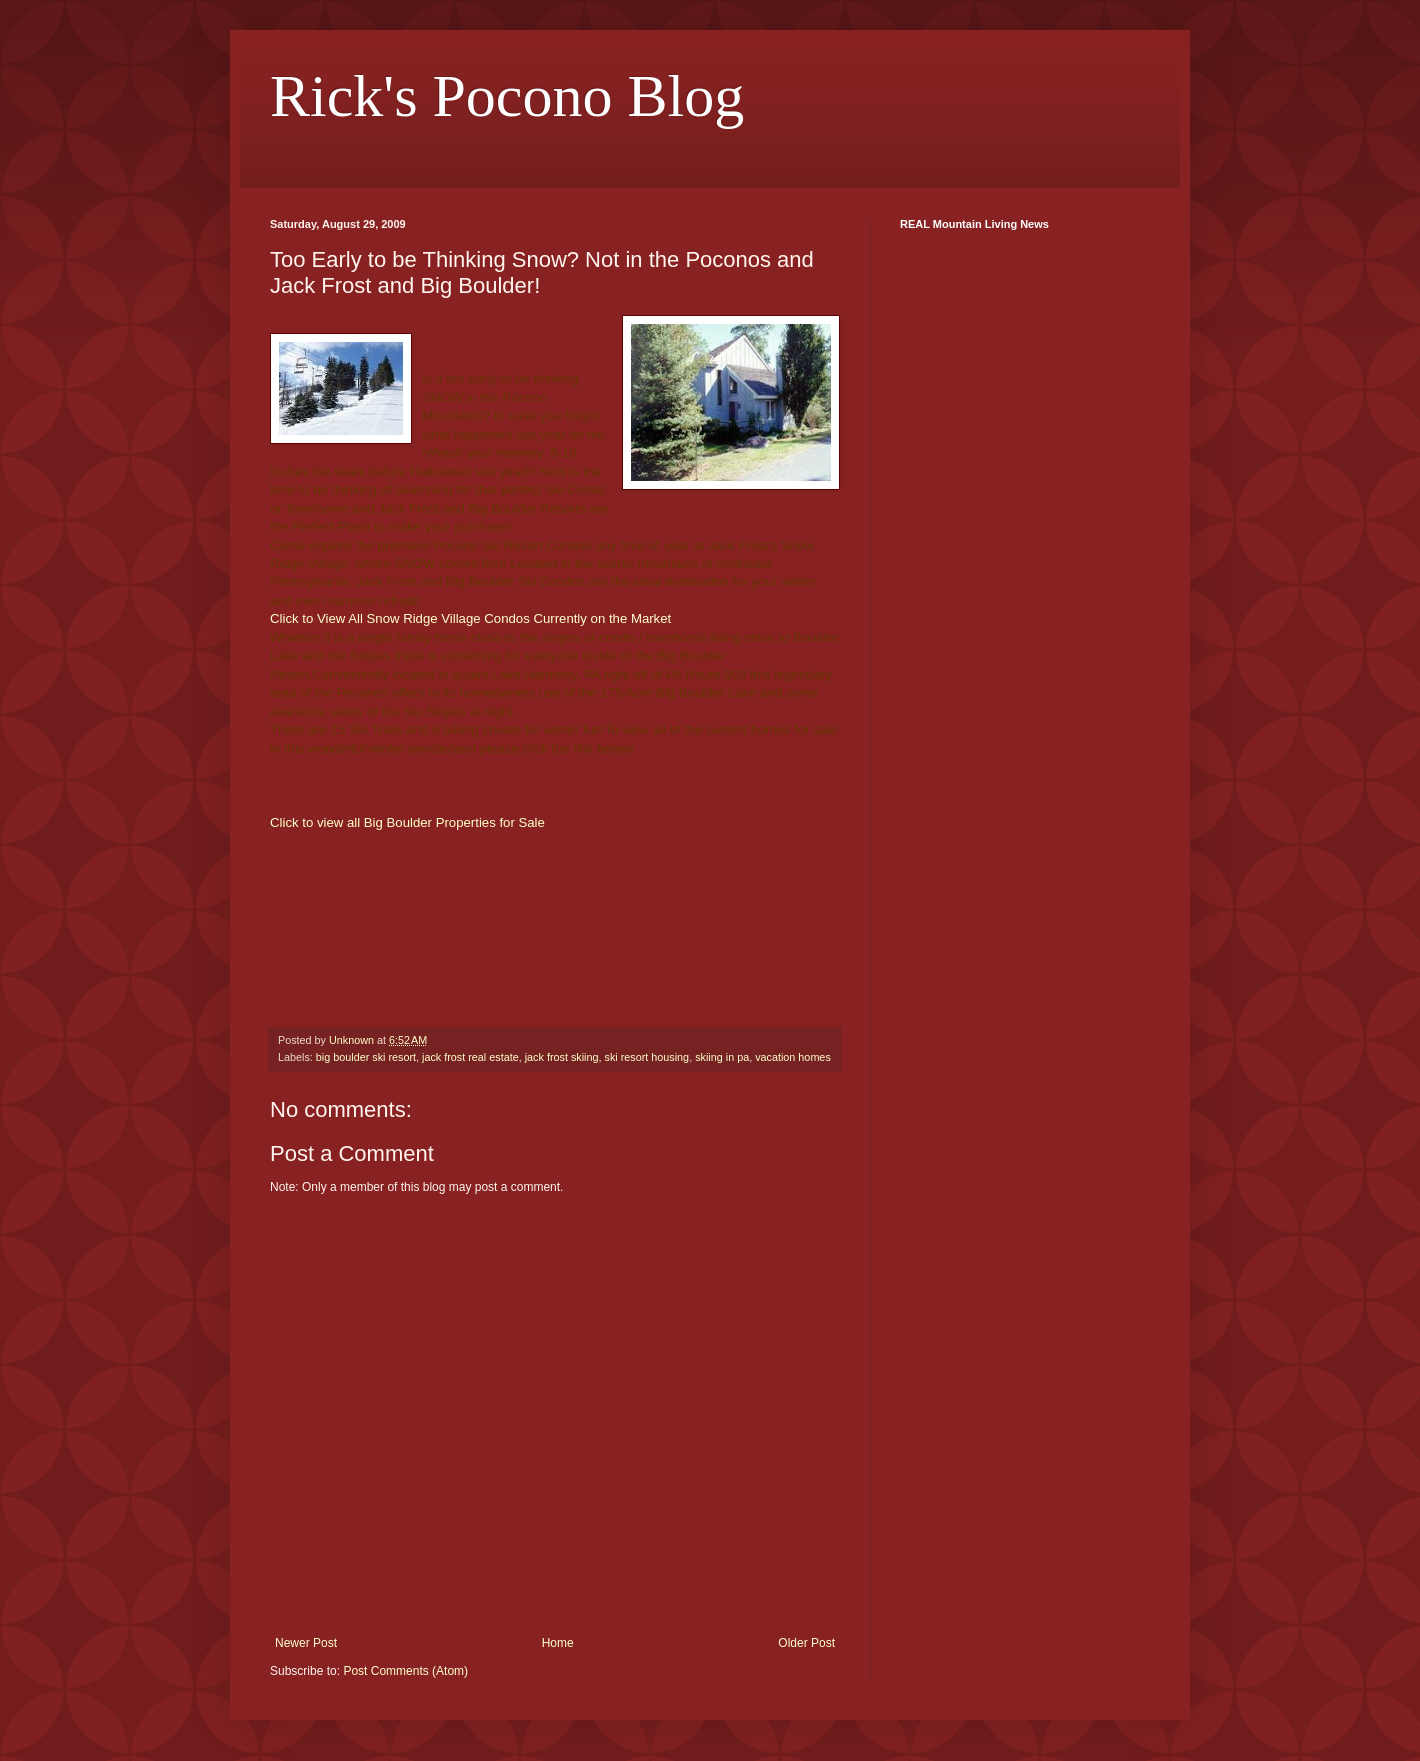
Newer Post (306, 1643)
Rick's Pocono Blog (507, 96)
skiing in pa (722, 1057)
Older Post (806, 1643)
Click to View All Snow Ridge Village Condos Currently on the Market (470, 618)
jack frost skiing (562, 1057)
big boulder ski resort (366, 1057)
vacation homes (793, 1057)
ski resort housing (647, 1057)
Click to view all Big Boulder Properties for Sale (407, 822)
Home (558, 1643)
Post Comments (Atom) (405, 1671)
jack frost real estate (470, 1057)
